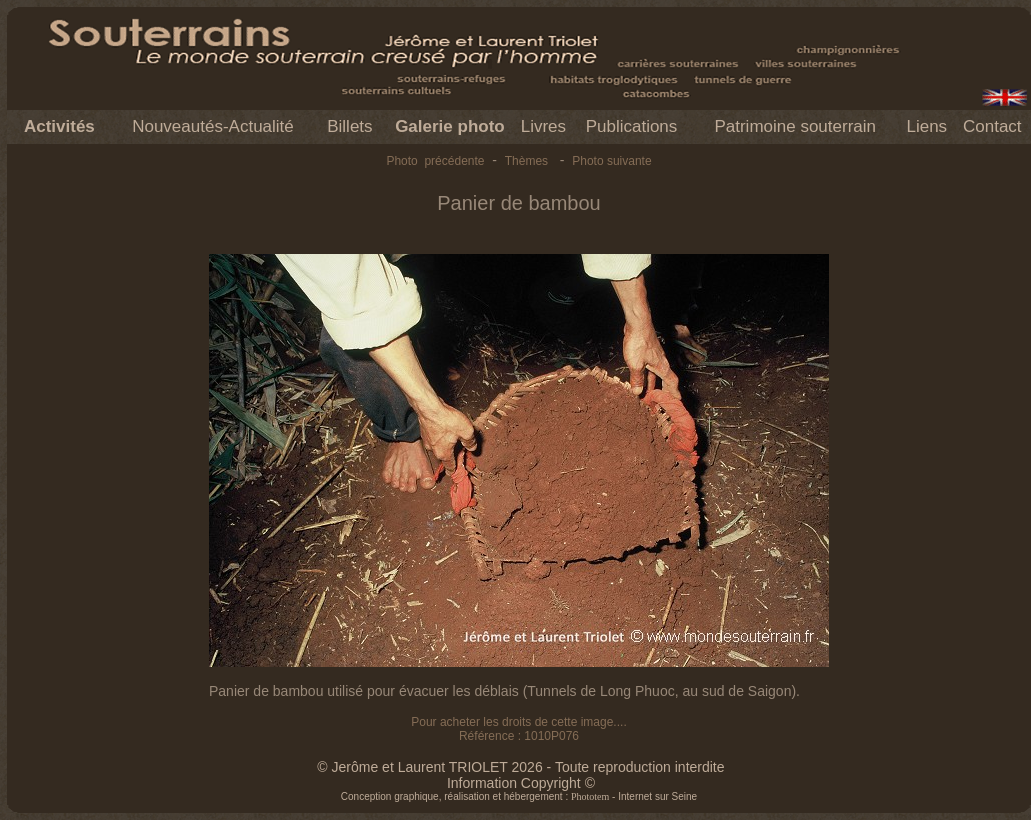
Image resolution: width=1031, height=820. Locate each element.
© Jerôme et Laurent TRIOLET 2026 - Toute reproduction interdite (520, 767)
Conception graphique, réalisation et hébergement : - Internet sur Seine (519, 796)
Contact (992, 126)
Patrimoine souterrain (795, 126)
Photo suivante (611, 161)
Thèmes (526, 161)
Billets (349, 126)
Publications (632, 126)
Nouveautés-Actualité (213, 126)
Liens (926, 126)
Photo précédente (435, 161)
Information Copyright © (521, 783)
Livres (543, 126)
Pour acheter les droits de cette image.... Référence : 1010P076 (518, 729)
